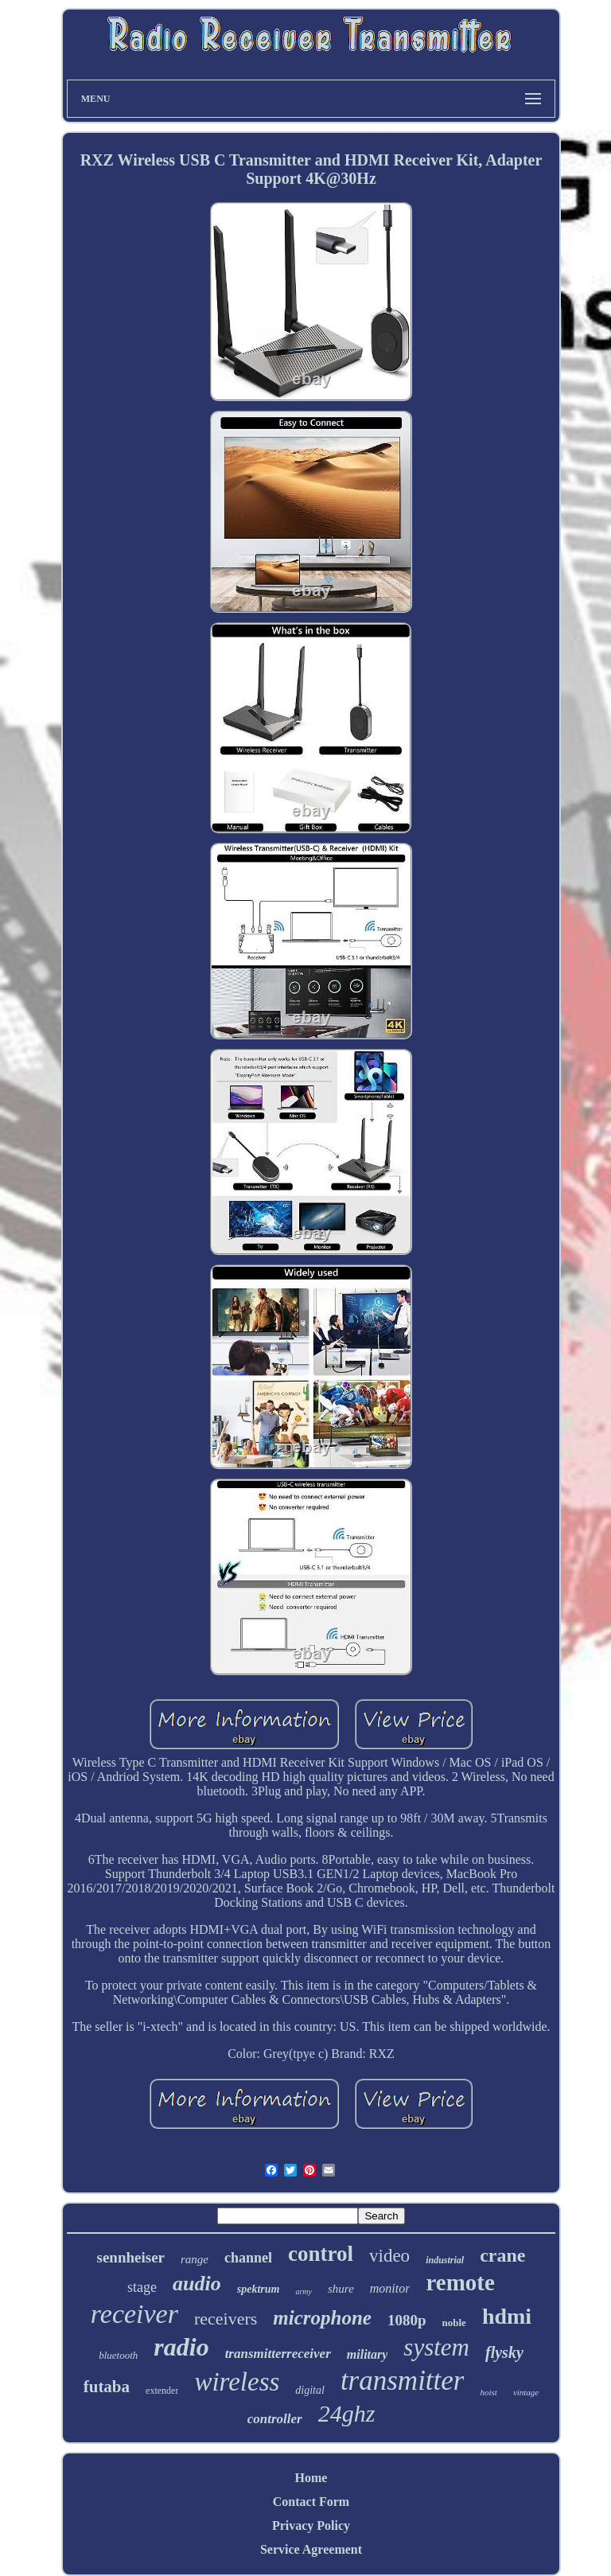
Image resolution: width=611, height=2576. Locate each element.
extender (162, 2390)
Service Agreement (311, 2549)
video (389, 2256)
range (194, 2259)
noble (454, 2323)
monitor (390, 2288)
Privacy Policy (311, 2525)
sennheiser (131, 2257)
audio (197, 2283)
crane (502, 2255)
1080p (406, 2320)
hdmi (506, 2316)
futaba (107, 2386)
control (320, 2254)
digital (310, 2390)
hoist (488, 2392)
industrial (445, 2260)
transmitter (403, 2380)
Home (311, 2477)
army (303, 2291)
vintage (526, 2392)
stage (142, 2287)
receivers (225, 2319)
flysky (504, 2352)
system (436, 2347)
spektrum (258, 2289)
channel (248, 2258)
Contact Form (311, 2501)
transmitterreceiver (278, 2353)
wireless (236, 2382)
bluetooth (118, 2355)
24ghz (347, 2413)
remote (460, 2282)
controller (274, 2418)
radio (181, 2346)
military (367, 2354)
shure (341, 2288)
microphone (322, 2318)
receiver (134, 2314)
